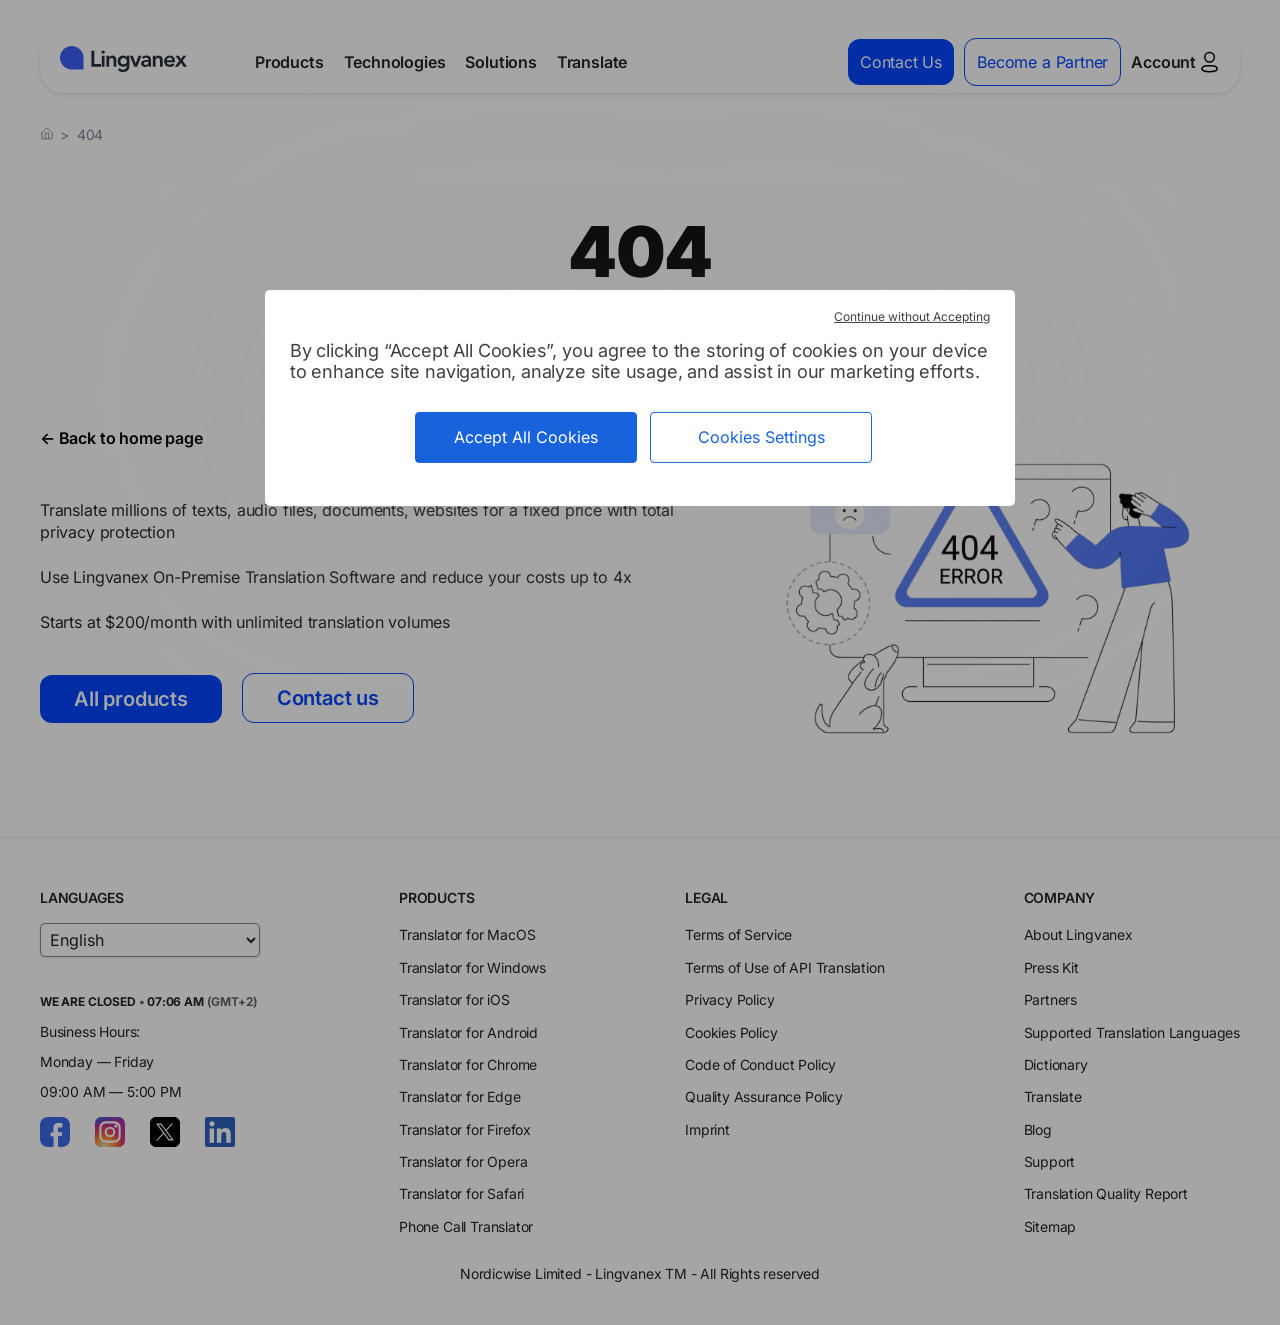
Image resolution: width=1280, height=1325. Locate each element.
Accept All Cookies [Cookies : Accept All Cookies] (526, 436)
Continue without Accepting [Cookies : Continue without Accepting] (912, 315)
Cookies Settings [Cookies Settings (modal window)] (761, 436)
